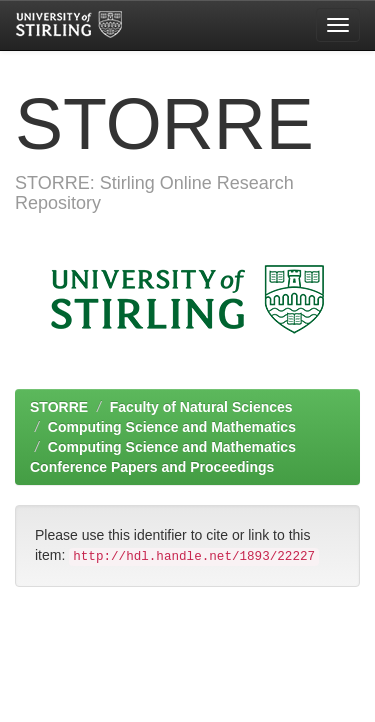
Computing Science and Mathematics (172, 427)
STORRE (59, 407)
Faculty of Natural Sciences (201, 407)
